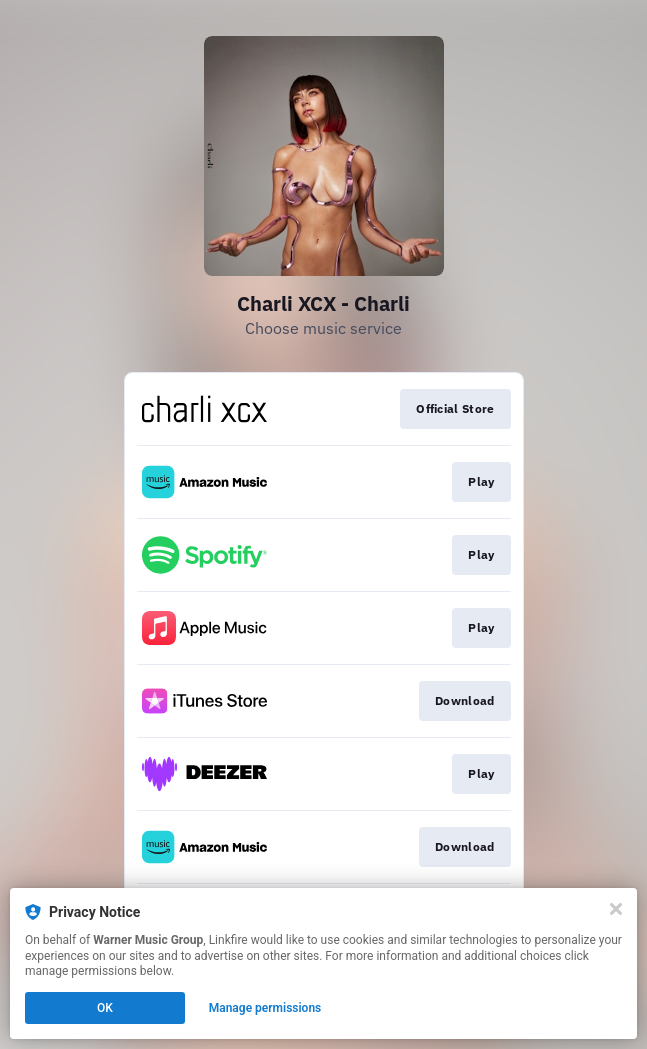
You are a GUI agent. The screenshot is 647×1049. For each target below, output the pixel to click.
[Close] (616, 909)
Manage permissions (265, 1008)
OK (105, 1008)
